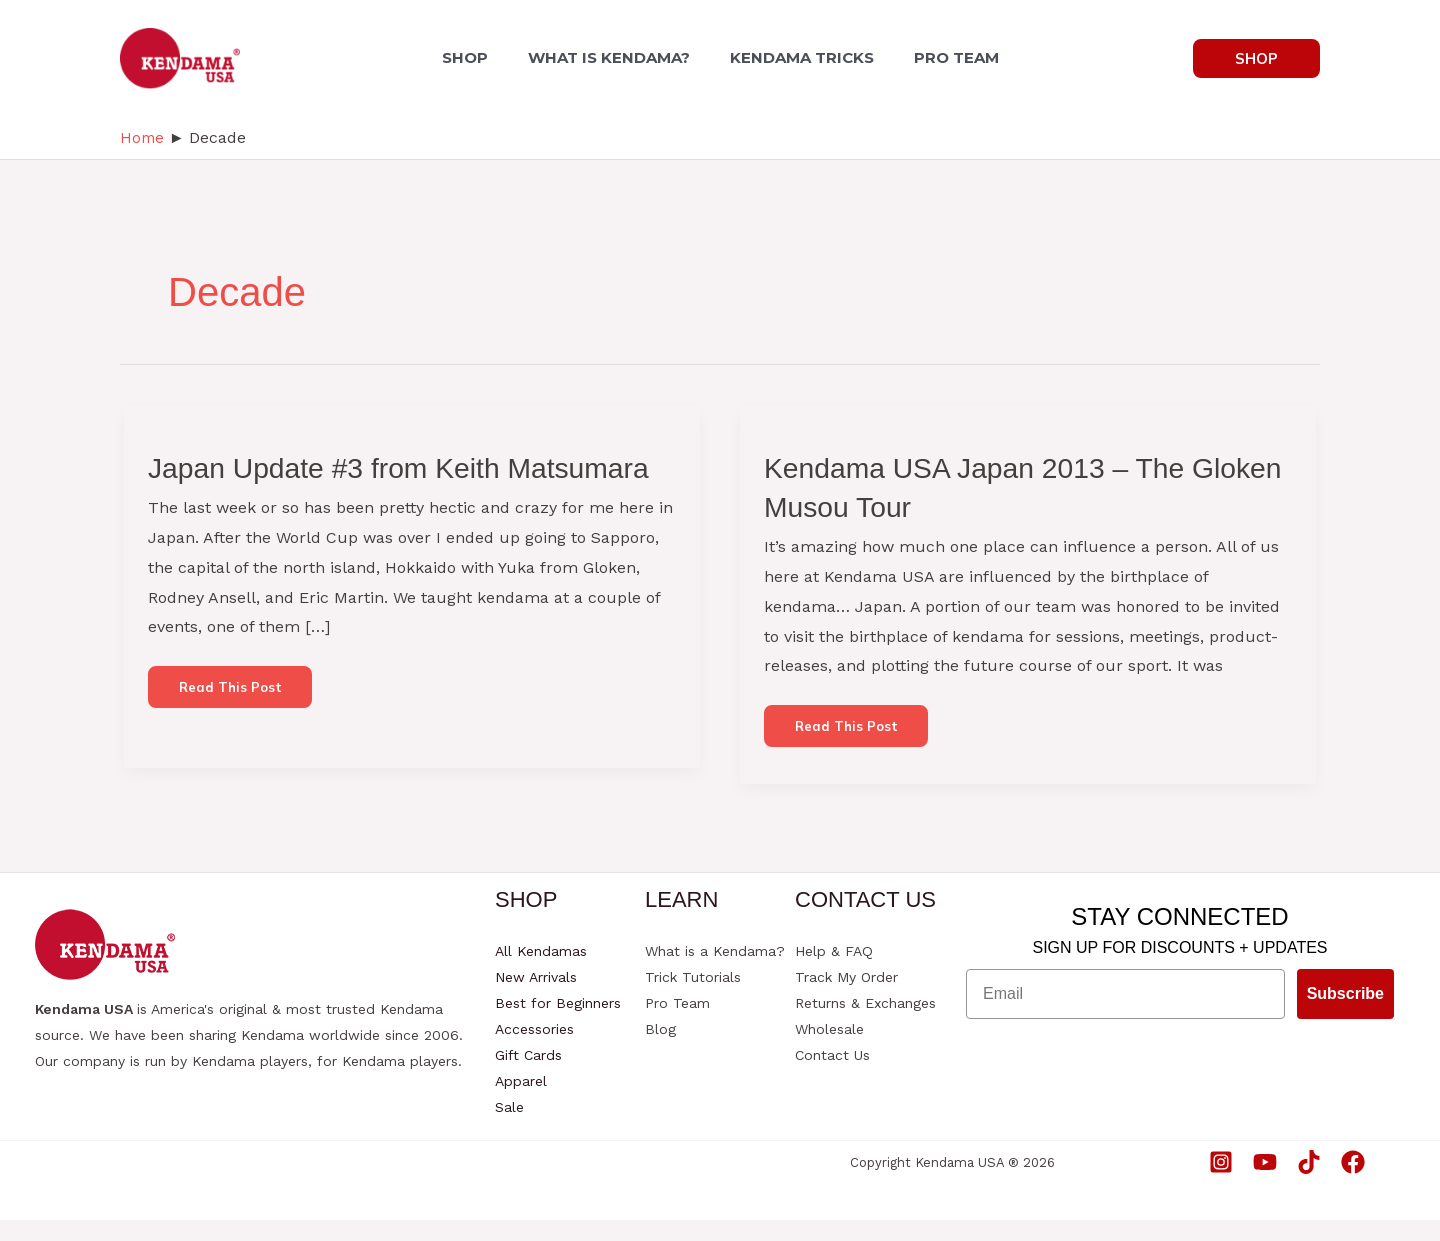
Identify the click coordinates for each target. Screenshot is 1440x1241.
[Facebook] (1353, 1182)
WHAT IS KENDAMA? (613, 57)
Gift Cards (528, 1076)
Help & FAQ (834, 972)
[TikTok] (1309, 1182)
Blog (660, 1050)
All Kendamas (541, 972)
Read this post (236, 735)
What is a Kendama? (715, 972)
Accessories (534, 1050)
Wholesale (829, 1050)
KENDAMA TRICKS (798, 57)
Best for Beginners (558, 1024)
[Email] (1125, 1015)
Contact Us (832, 1076)
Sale (509, 1128)
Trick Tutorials (693, 998)
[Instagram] (1221, 1182)
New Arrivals (536, 998)
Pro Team (677, 1024)
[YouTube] (1265, 1182)
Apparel (521, 1102)
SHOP (477, 57)
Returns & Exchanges (865, 1024)
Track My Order (846, 998)
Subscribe (1345, 1014)
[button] (1256, 58)
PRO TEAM (944, 57)
